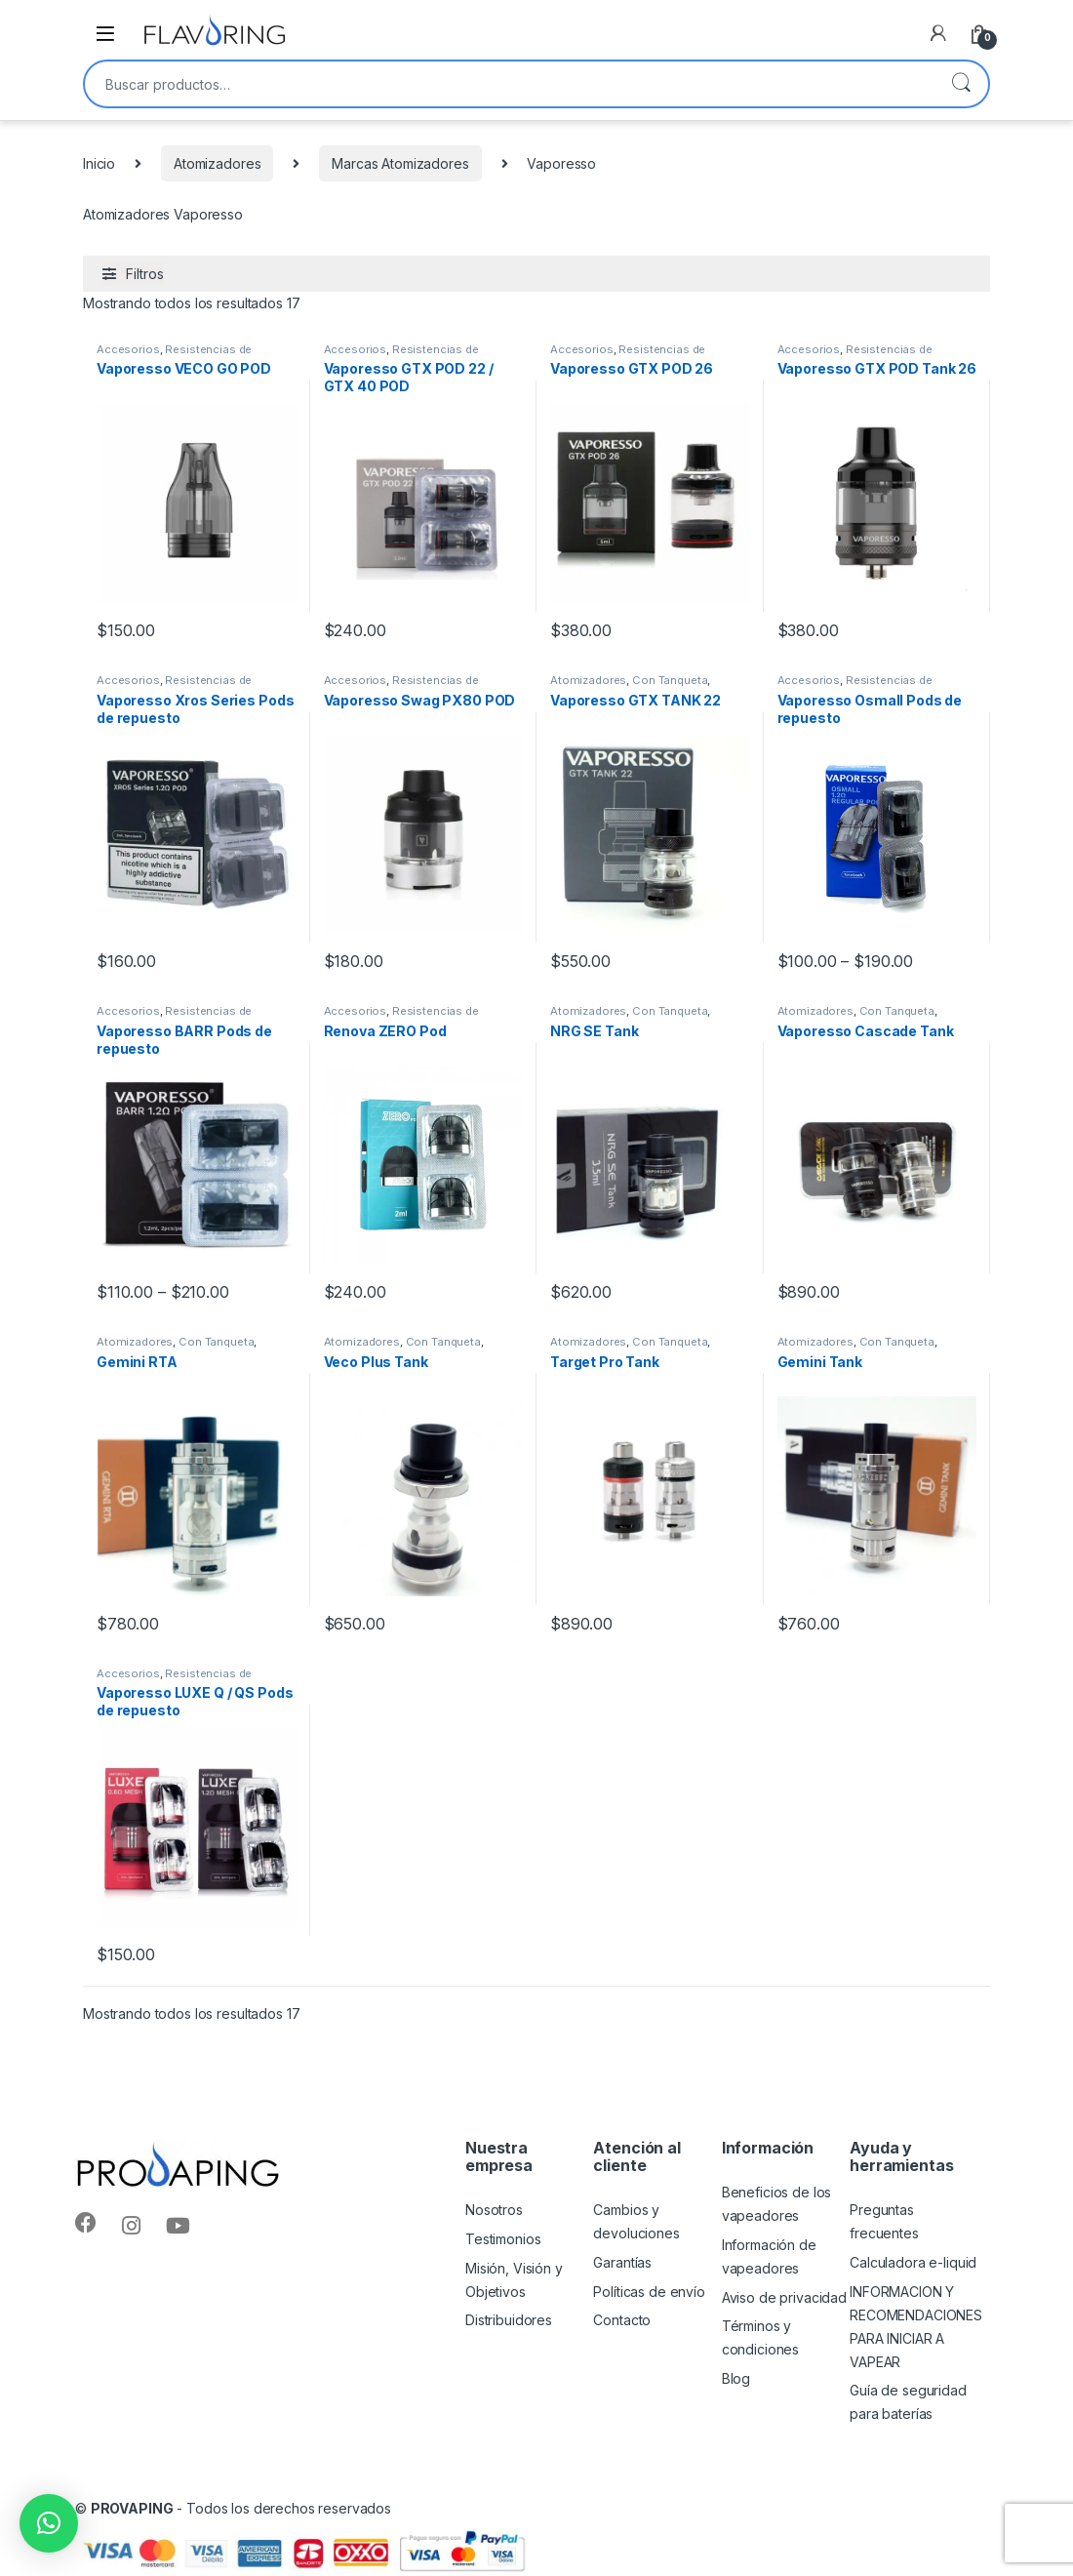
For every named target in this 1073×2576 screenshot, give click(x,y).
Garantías (622, 2262)
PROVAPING (132, 2508)
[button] (49, 2523)
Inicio (99, 163)
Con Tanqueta (669, 680)
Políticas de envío (648, 2291)
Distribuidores (508, 2320)
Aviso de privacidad (784, 2297)
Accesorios (128, 349)
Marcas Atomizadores (400, 163)
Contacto (622, 2320)
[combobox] (509, 83)
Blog (736, 2378)
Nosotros (494, 2209)
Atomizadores (217, 163)
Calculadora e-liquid (913, 2262)
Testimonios (502, 2239)
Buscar (961, 83)
